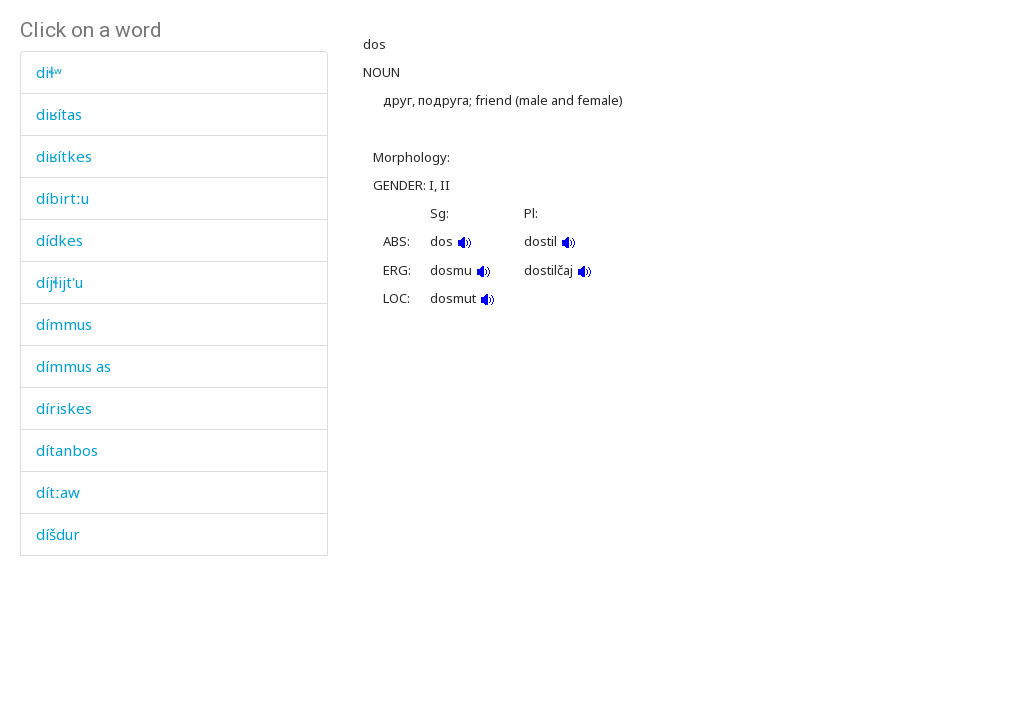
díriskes (64, 408)
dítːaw (58, 492)
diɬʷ (49, 72)
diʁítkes (64, 156)
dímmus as (73, 366)
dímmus (64, 324)
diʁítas (59, 114)
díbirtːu (62, 198)
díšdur (58, 534)
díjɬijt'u (59, 282)
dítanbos (67, 450)
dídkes (59, 240)
